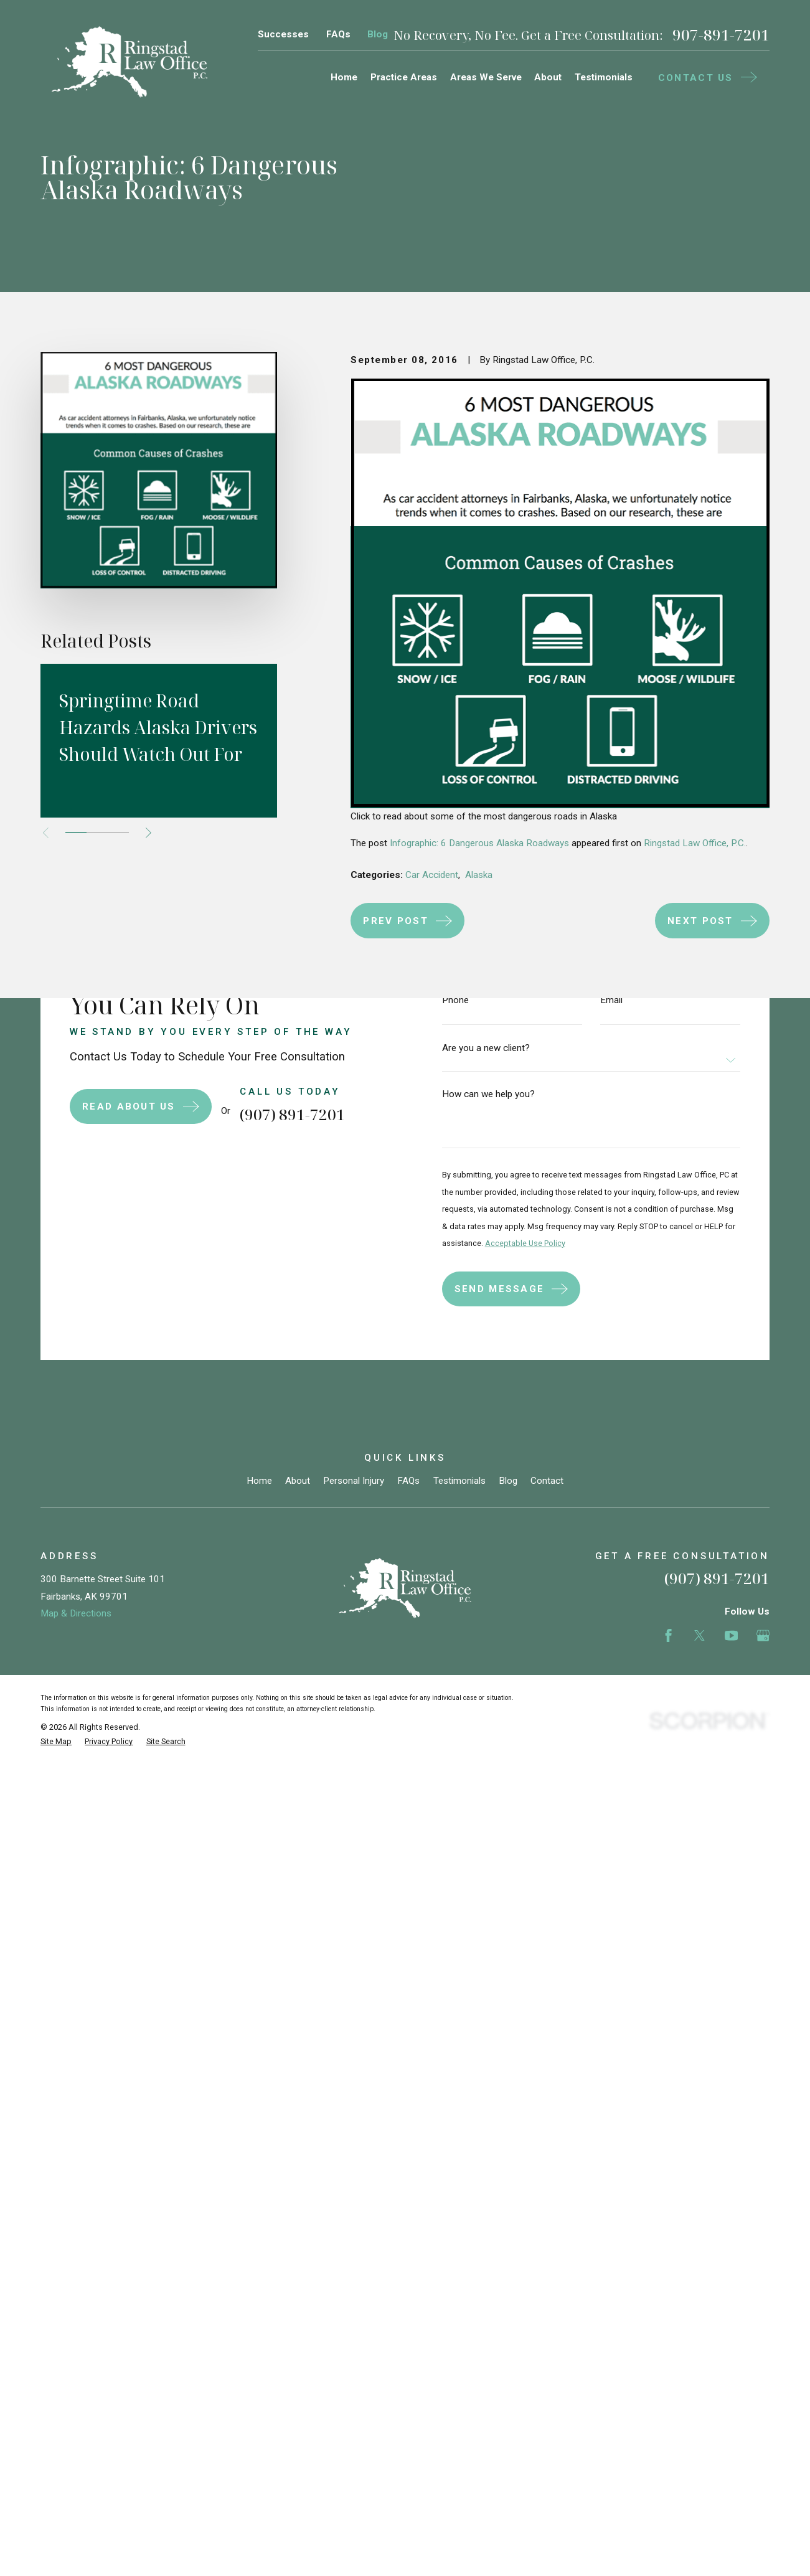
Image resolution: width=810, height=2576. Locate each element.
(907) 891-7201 (717, 1578)
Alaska (478, 874)
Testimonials (459, 1480)
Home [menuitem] (344, 77)
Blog (377, 34)
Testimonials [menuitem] (604, 77)
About (297, 1480)
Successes (283, 34)
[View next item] (148, 833)
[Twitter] (699, 1635)
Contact (546, 1480)
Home (259, 1480)
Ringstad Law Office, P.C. (695, 843)
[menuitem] (56, 1742)
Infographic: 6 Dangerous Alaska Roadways (479, 843)
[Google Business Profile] (763, 1635)
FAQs (338, 34)
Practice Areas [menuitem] (403, 77)
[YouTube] (731, 1635)
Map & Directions (75, 1613)
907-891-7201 (721, 34)
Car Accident (431, 874)
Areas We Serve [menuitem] (486, 77)
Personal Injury (353, 1480)
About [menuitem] (548, 77)
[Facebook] (668, 1635)
